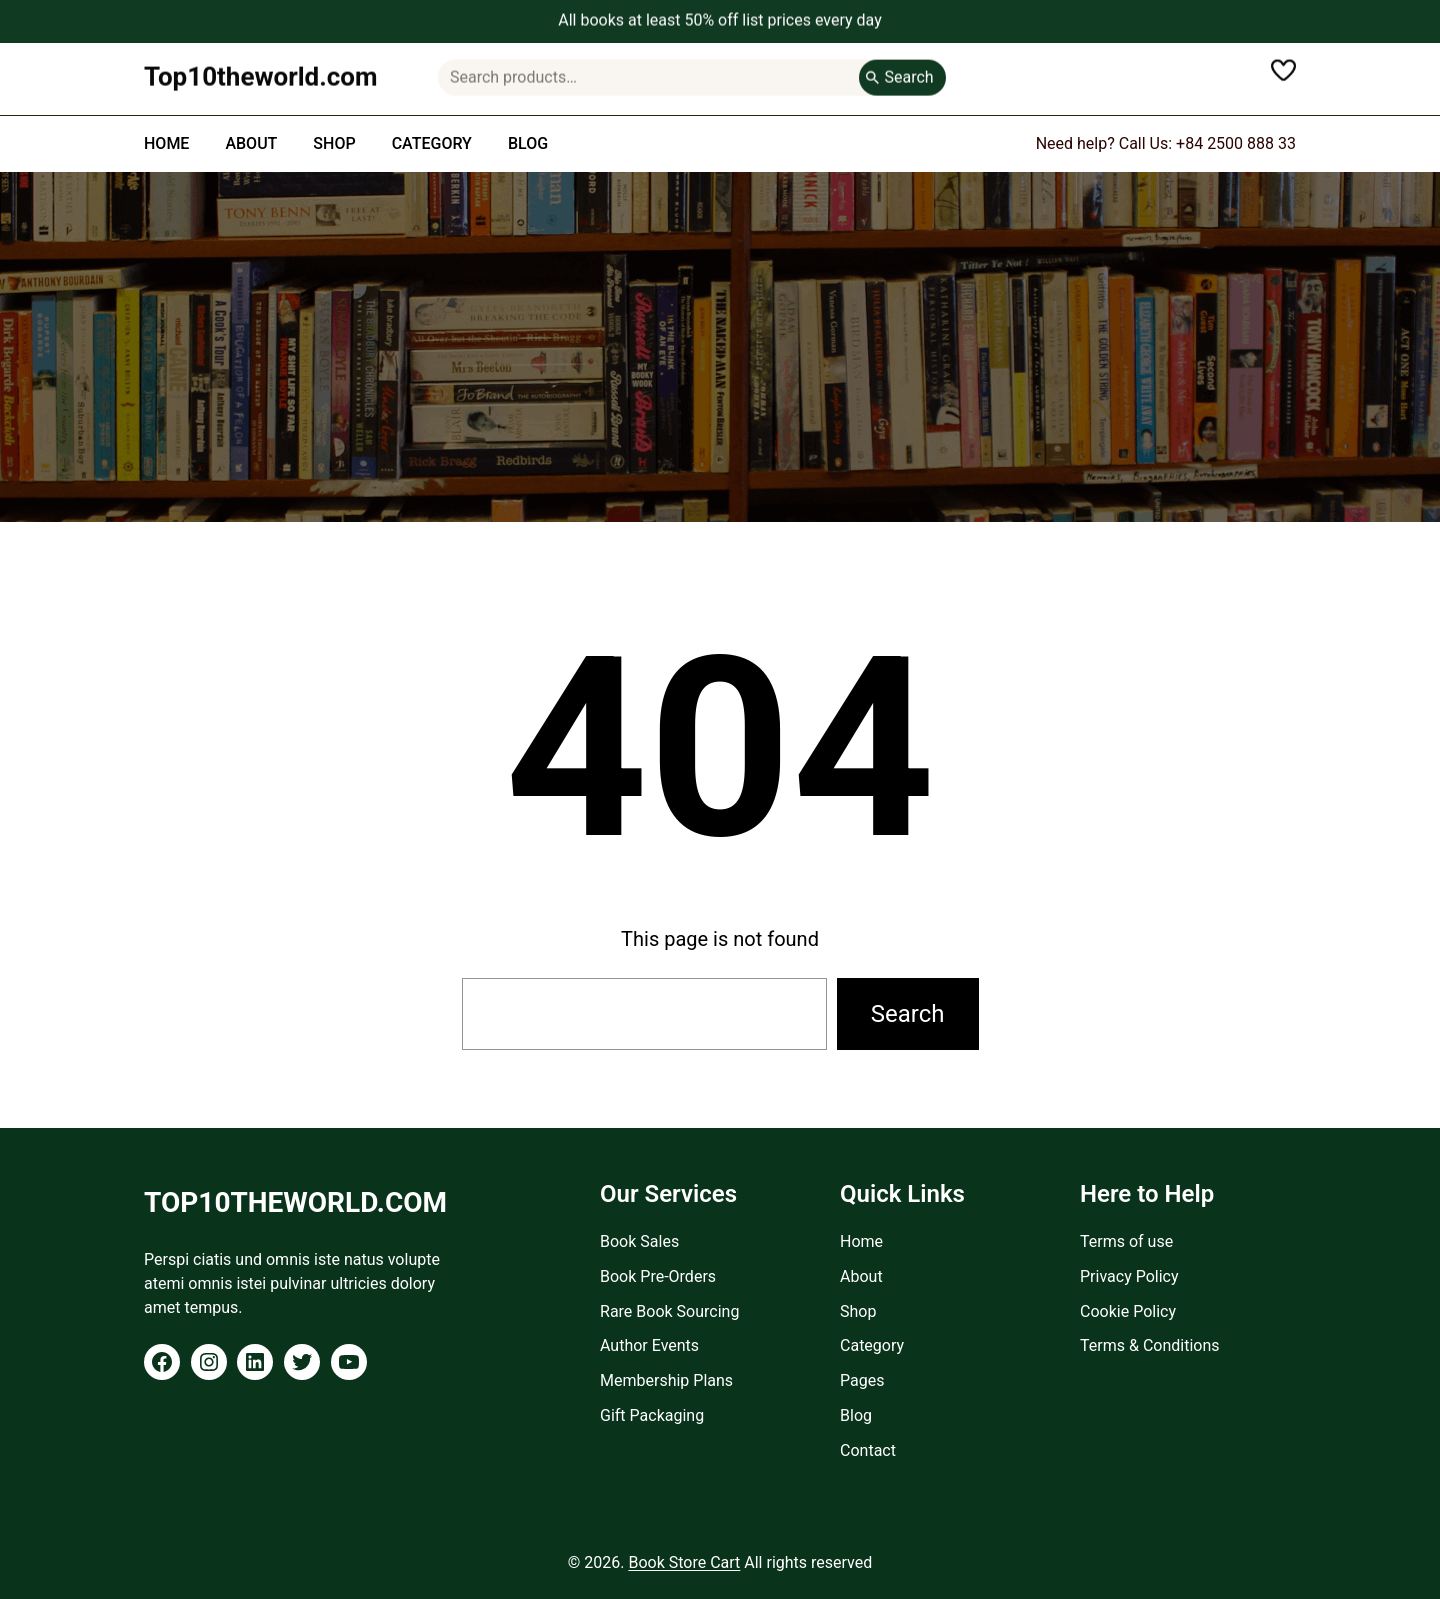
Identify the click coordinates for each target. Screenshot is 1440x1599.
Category (872, 1345)
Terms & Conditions (1150, 1345)
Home (861, 1241)
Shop (858, 1311)
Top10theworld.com (261, 71)
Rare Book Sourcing (669, 1311)
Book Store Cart (684, 1562)
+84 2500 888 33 (1236, 143)
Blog (856, 1415)
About (861, 1276)
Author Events (649, 1345)
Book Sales (639, 1241)
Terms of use (1126, 1241)
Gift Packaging (652, 1415)
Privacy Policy (1129, 1276)
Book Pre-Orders (658, 1276)
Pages (862, 1380)
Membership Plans (666, 1380)
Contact (868, 1450)
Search (908, 70)
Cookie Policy (1128, 1311)
